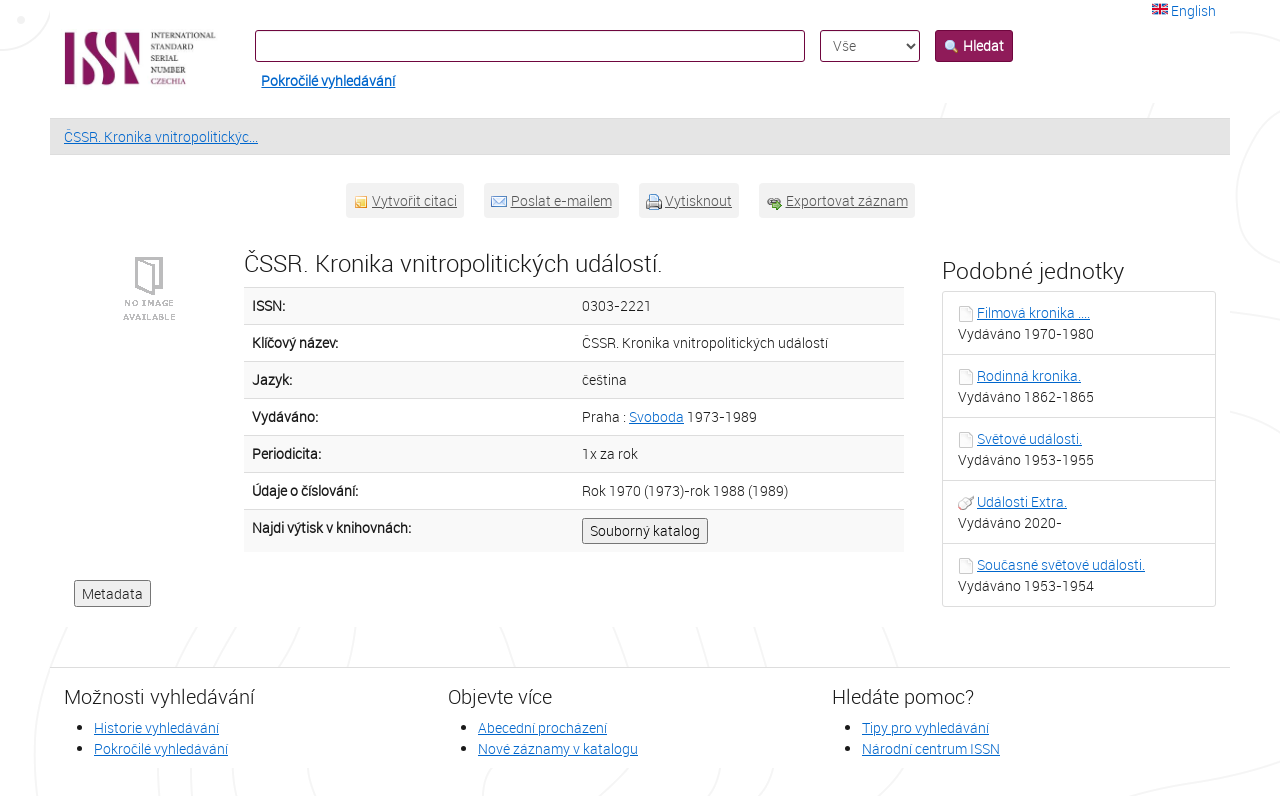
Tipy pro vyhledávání (925, 727)
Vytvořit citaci (414, 200)
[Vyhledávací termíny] (530, 46)
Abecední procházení (542, 727)
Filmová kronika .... (1033, 312)
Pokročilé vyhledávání (328, 80)
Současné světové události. (1061, 564)
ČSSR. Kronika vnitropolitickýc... (161, 136)
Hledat (974, 45)
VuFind (98, 59)
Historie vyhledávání (156, 727)
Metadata (112, 593)
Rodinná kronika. (1029, 375)
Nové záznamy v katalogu (558, 748)
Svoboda (656, 416)
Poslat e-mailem (561, 200)
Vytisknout (698, 200)
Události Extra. (1022, 501)
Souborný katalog (645, 530)
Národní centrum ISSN (931, 748)
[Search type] (870, 46)
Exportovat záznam (847, 200)
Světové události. (1029, 438)
